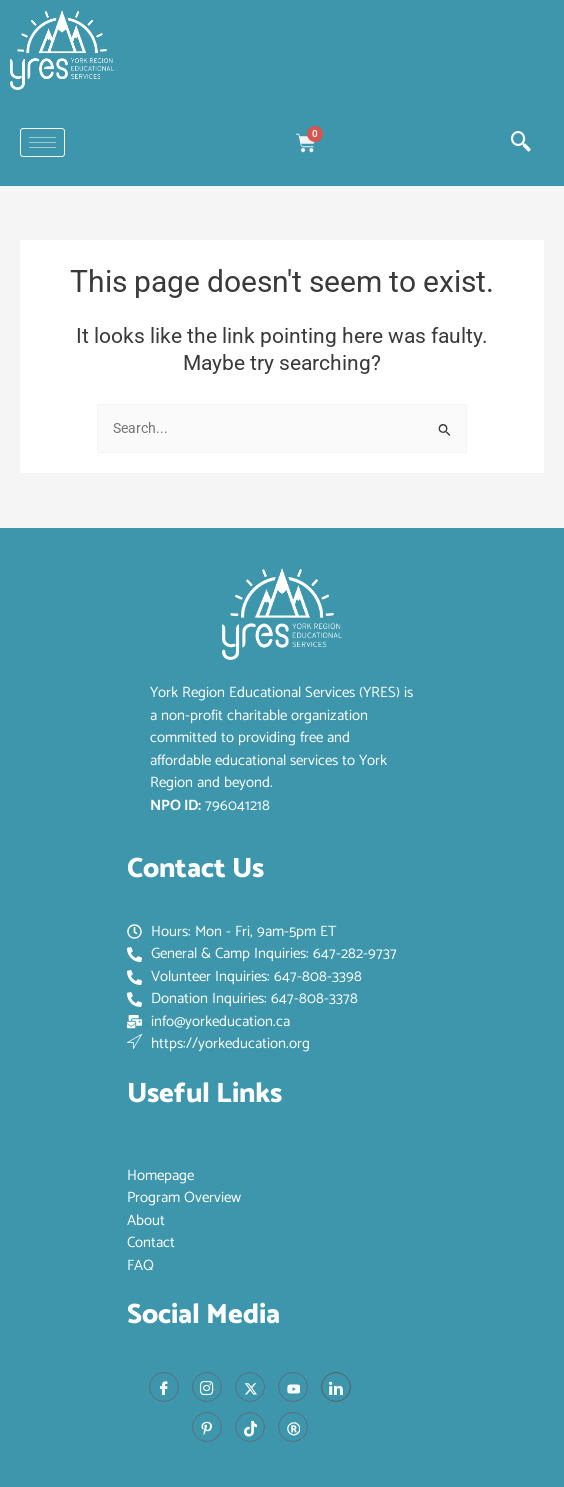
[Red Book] (293, 1427)
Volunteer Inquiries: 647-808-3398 (244, 977)
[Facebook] (164, 1387)
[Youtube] (293, 1387)
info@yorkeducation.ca (208, 1022)
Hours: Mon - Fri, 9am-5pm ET (231, 932)
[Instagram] (207, 1387)
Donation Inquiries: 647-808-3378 (242, 999)
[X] (250, 1387)
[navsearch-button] (521, 143)
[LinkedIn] (336, 1387)
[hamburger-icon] (42, 142)
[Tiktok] (250, 1427)
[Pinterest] (207, 1427)
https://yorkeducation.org (218, 1044)
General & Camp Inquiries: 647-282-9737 (262, 954)
